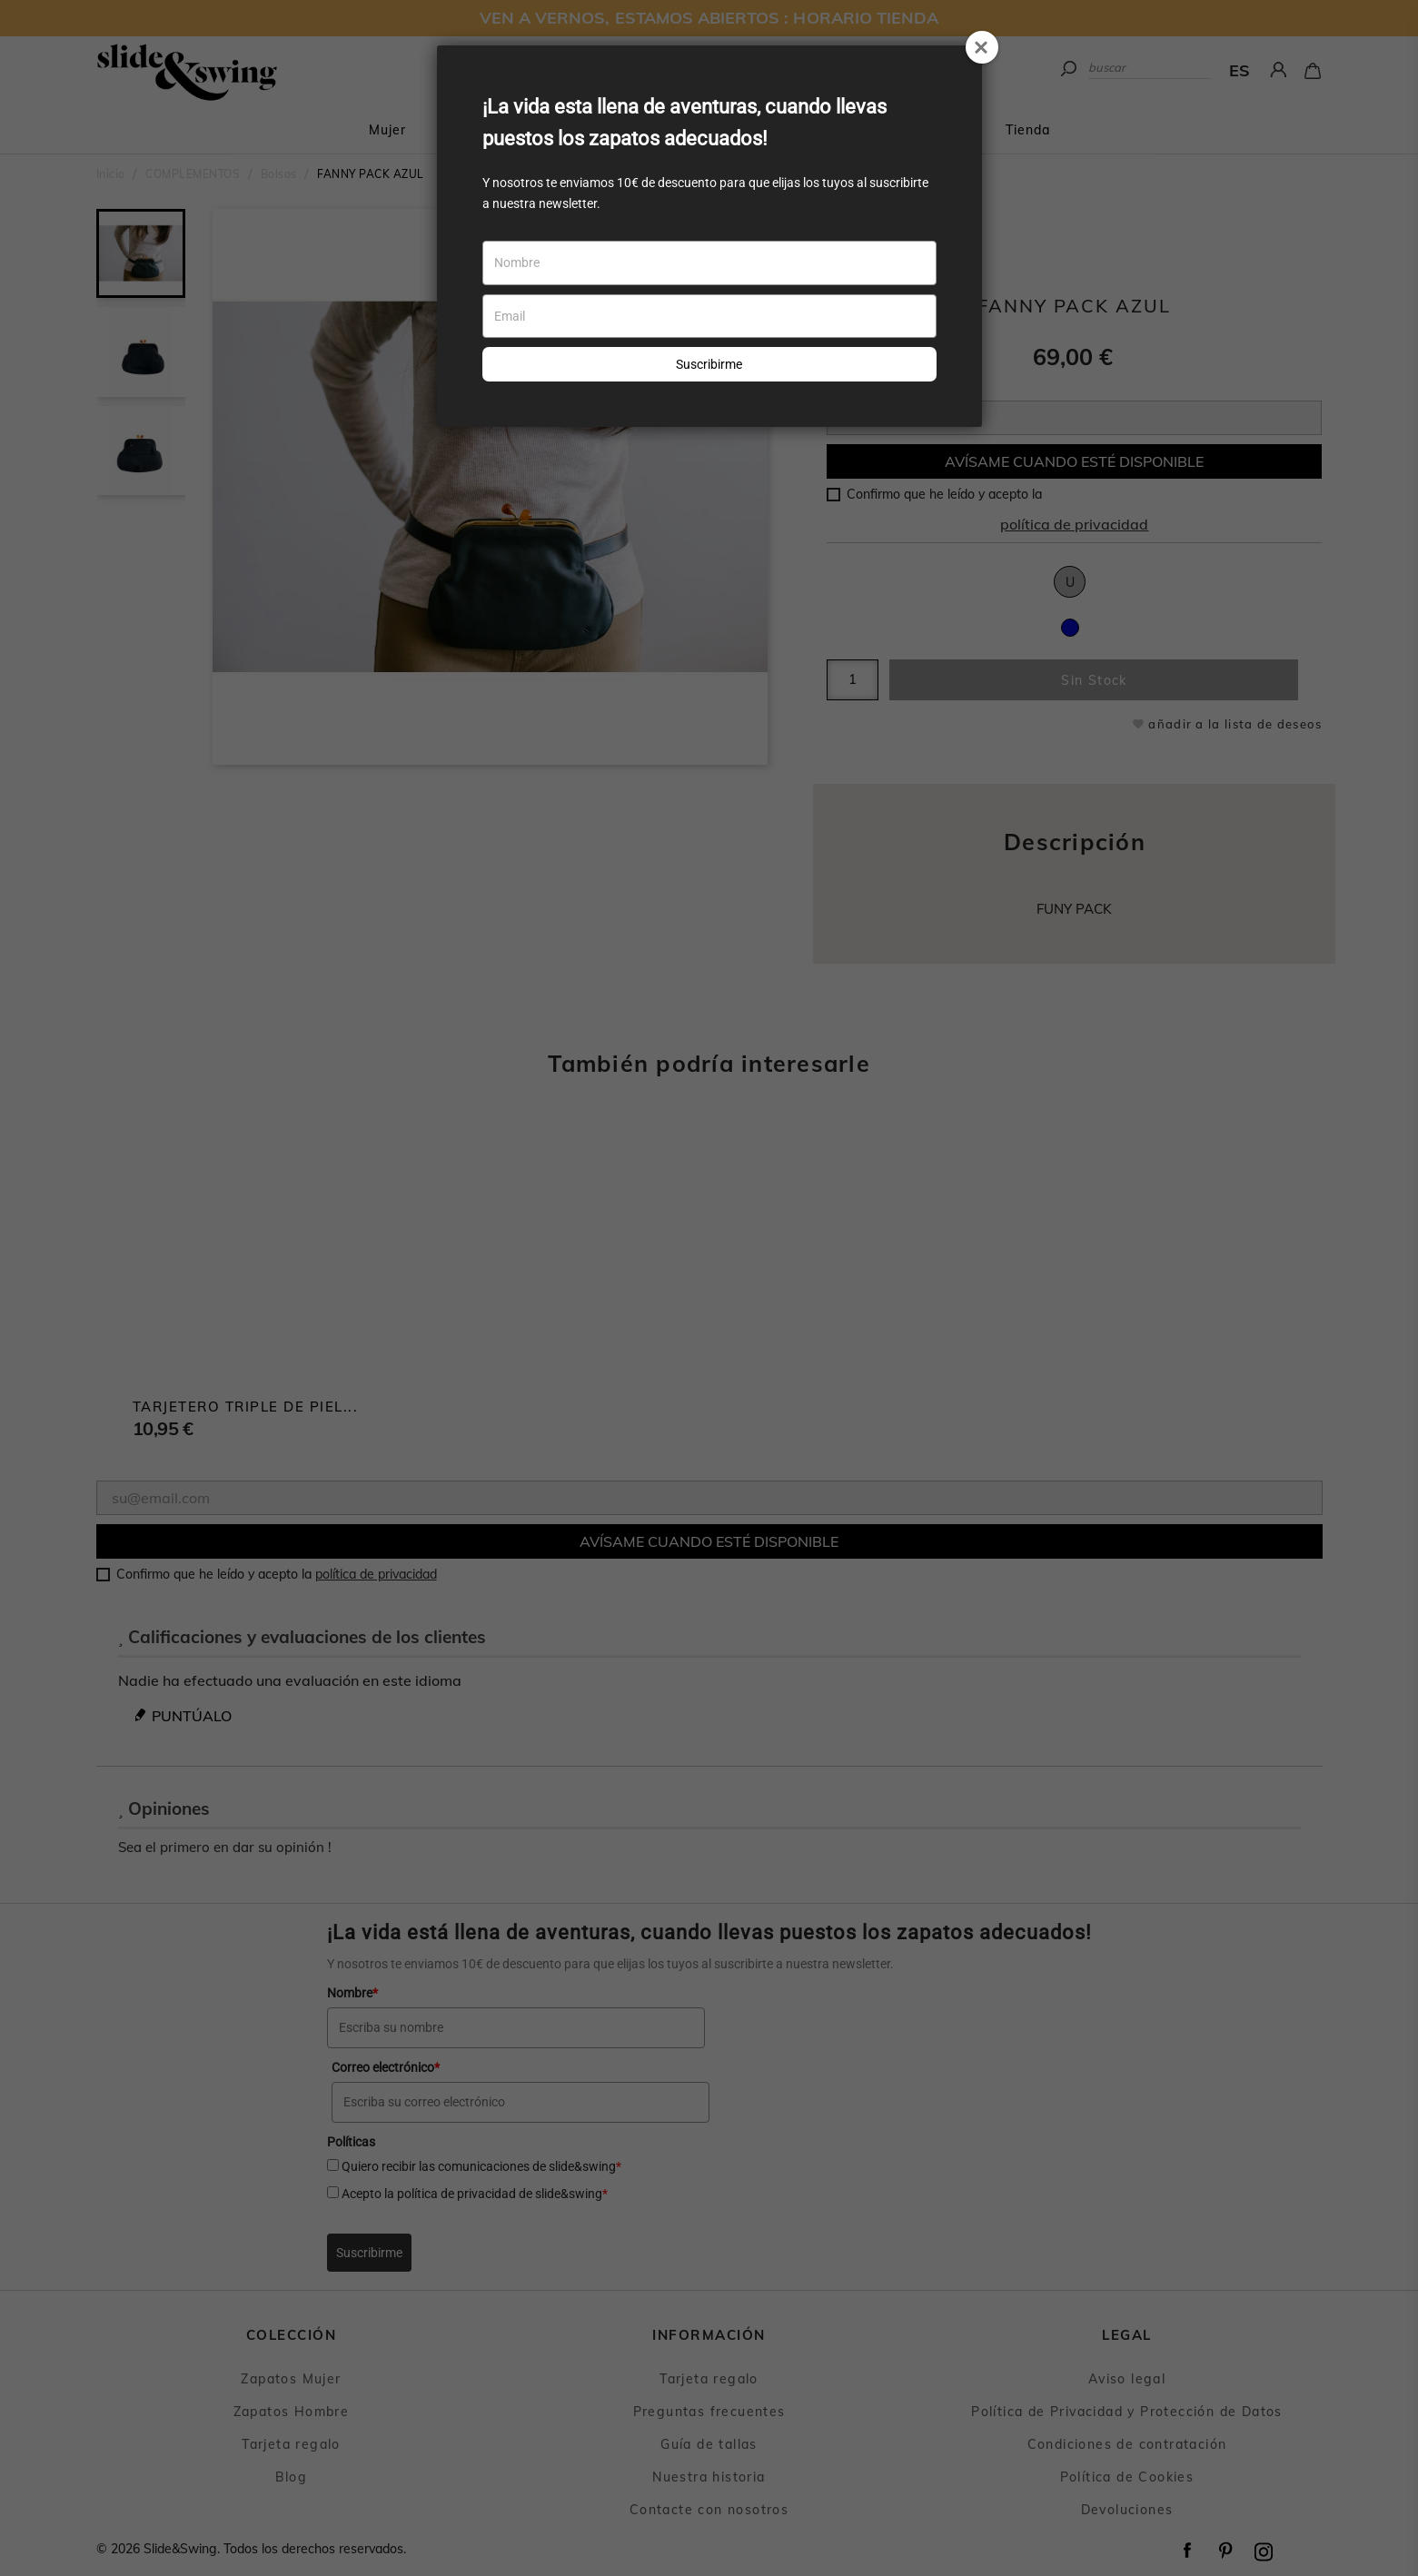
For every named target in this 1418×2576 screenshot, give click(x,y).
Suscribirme (709, 364)
